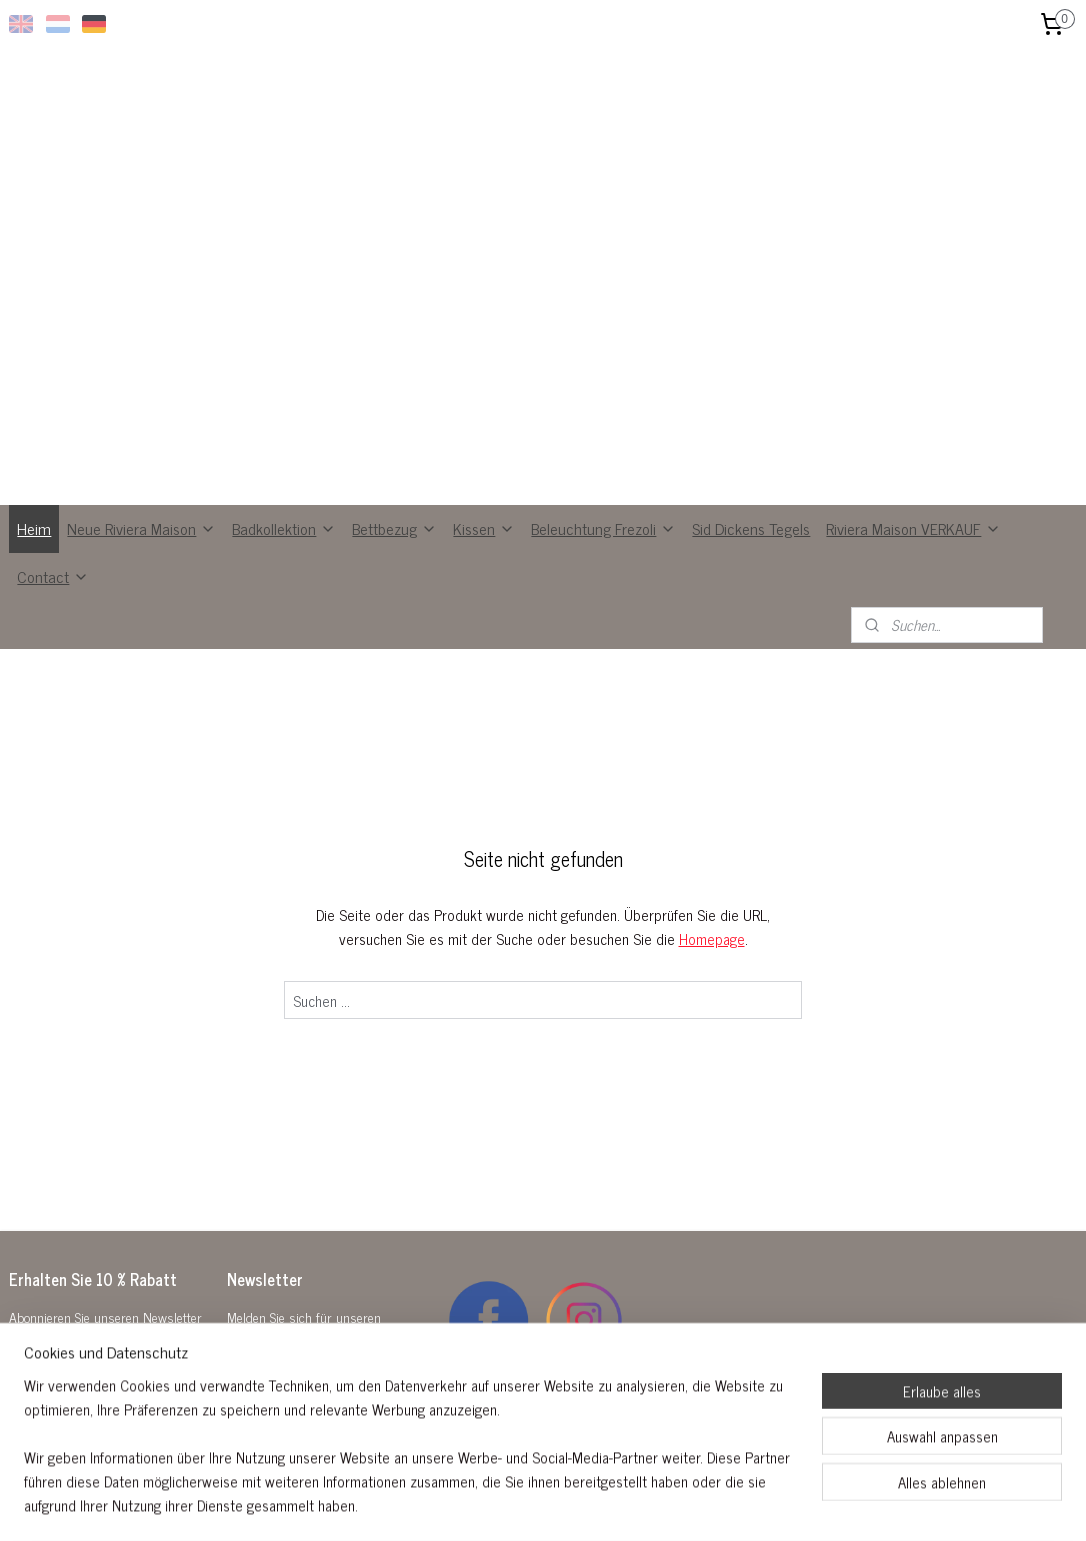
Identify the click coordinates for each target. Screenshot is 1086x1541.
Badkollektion (284, 546)
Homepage (712, 956)
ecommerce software (580, 1504)
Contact (53, 594)
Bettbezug (394, 546)
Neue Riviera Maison (141, 546)
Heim (34, 546)
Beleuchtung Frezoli (603, 546)
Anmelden (273, 1408)
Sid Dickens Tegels (751, 546)
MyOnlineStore (714, 1504)
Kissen (484, 546)
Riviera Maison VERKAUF (913, 546)
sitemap (495, 1504)
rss (525, 1504)
